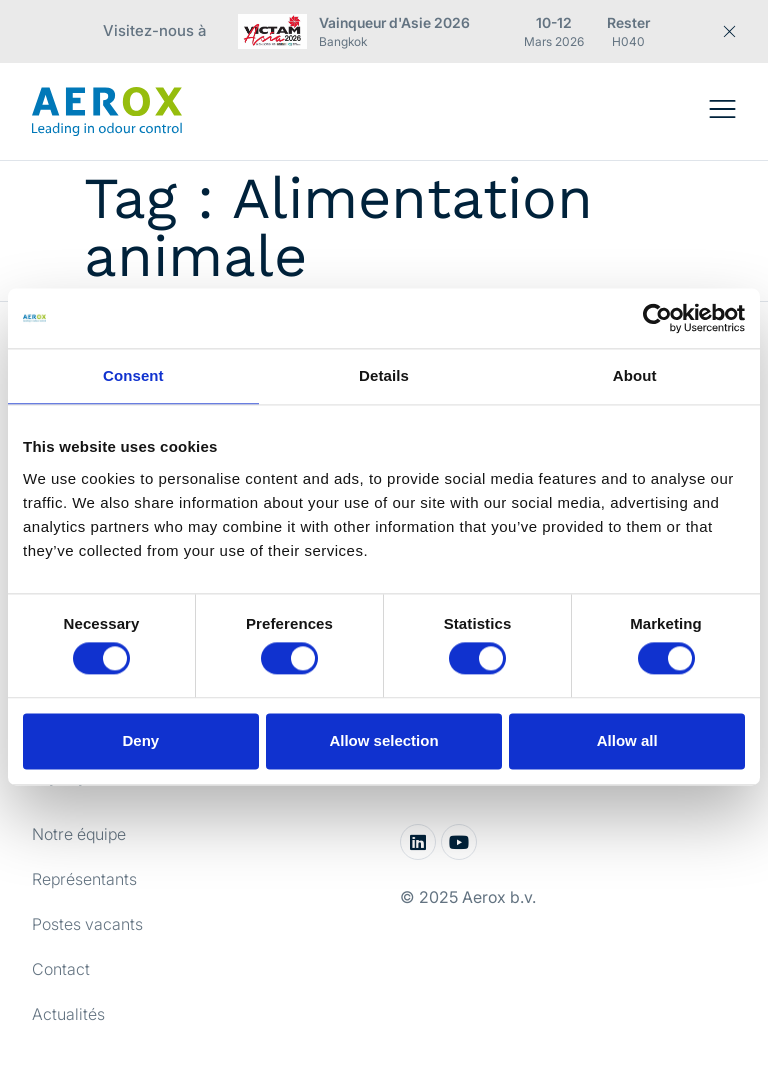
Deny (140, 740)
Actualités (68, 1014)
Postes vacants (87, 924)
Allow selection (383, 740)
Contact (61, 969)
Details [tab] (384, 375)
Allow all (627, 740)
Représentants (84, 879)
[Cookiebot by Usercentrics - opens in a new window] (657, 318)
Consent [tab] (133, 375)
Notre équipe (79, 834)
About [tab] (635, 375)
